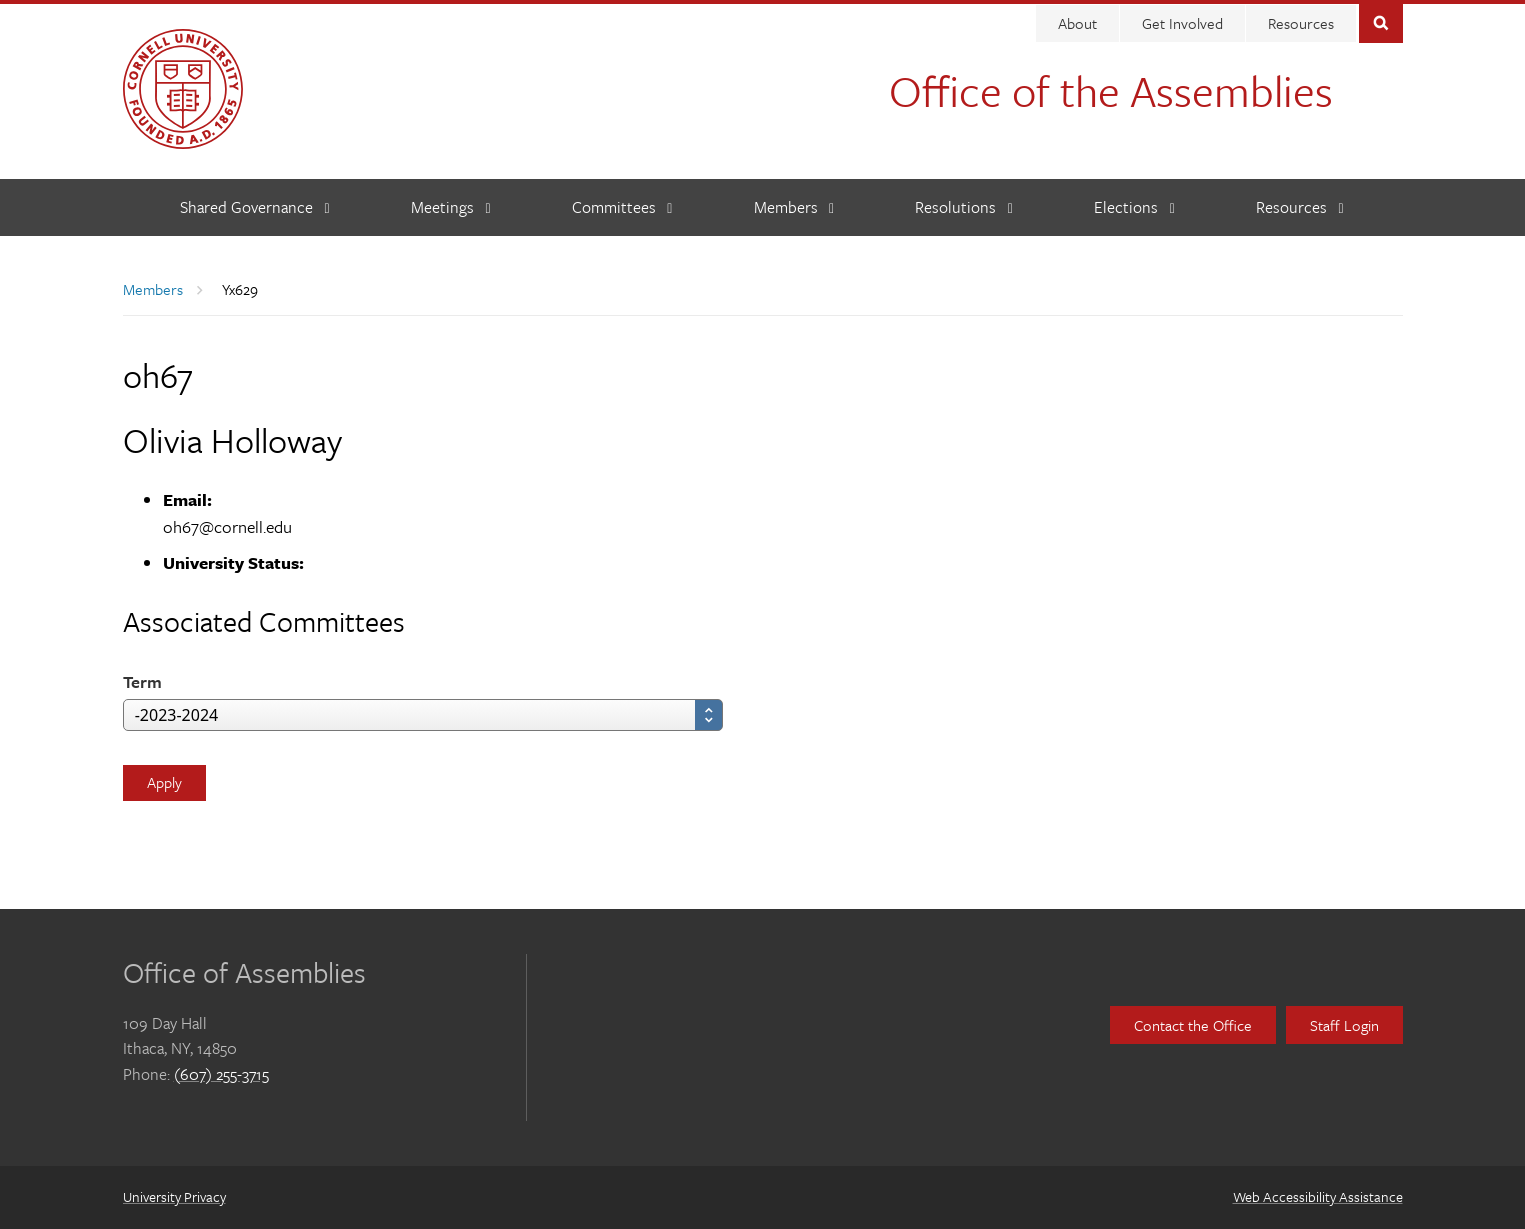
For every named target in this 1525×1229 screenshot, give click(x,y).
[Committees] (622, 207)
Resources (1301, 23)
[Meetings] (451, 207)
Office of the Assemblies (1111, 90)
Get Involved (1182, 23)
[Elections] (1134, 207)
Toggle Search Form (1381, 21)
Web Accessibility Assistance (1318, 1196)
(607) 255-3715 (221, 1074)
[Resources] (1300, 207)
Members (153, 289)
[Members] (794, 207)
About (1077, 23)
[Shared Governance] (255, 207)
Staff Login (1344, 1025)
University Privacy (174, 1196)
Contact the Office (1193, 1025)
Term (142, 681)
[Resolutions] (964, 207)
